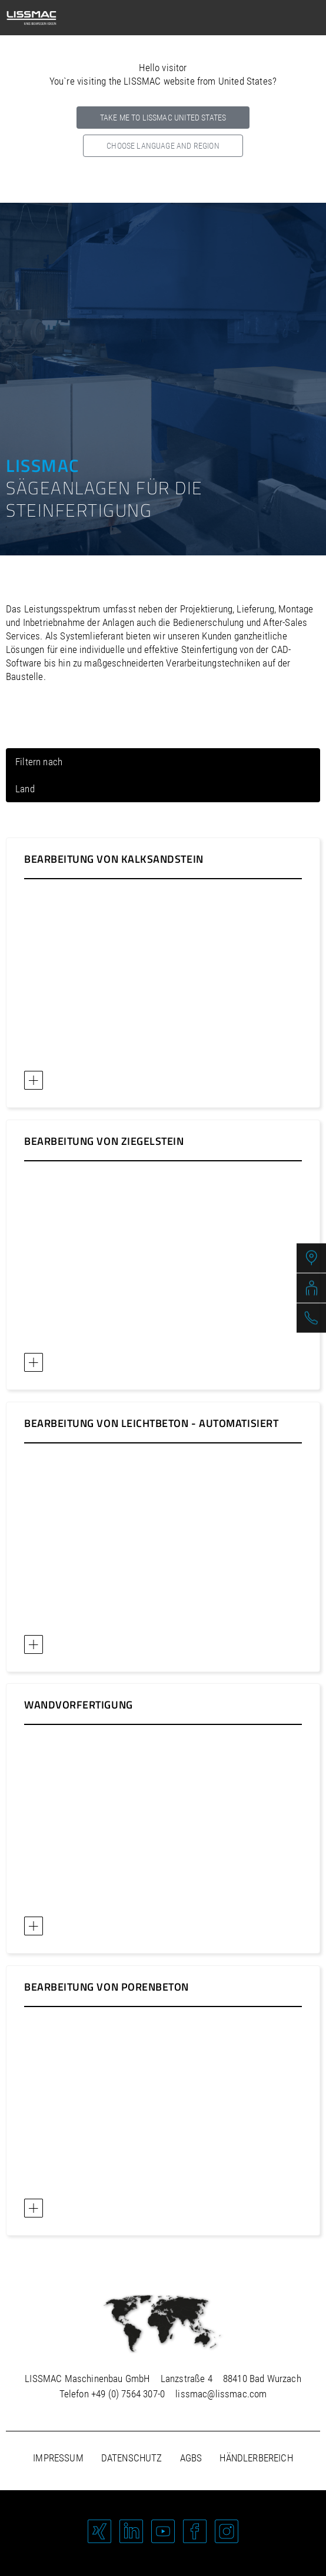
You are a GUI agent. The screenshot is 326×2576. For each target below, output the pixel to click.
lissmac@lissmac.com (221, 2394)
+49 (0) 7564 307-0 (128, 2394)
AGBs (191, 2458)
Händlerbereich (255, 2458)
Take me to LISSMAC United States (163, 117)
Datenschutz (131, 2458)
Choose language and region (163, 145)
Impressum (58, 2458)
